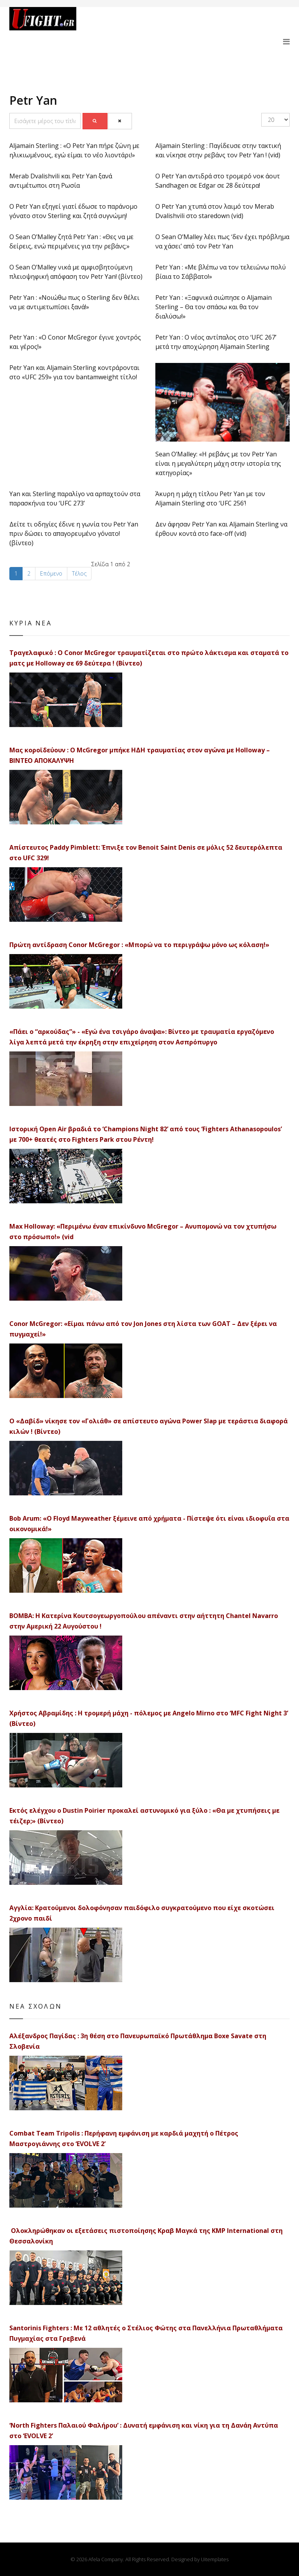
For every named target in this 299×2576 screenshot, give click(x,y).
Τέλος (79, 573)
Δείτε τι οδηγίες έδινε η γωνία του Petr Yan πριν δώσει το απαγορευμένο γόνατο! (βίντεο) (73, 533)
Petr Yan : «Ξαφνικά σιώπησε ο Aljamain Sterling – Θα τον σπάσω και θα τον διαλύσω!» (213, 306)
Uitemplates (215, 2559)
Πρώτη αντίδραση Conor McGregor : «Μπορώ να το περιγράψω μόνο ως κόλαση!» (139, 944)
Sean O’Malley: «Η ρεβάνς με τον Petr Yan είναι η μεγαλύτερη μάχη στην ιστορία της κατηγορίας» (218, 463)
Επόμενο (51, 573)
